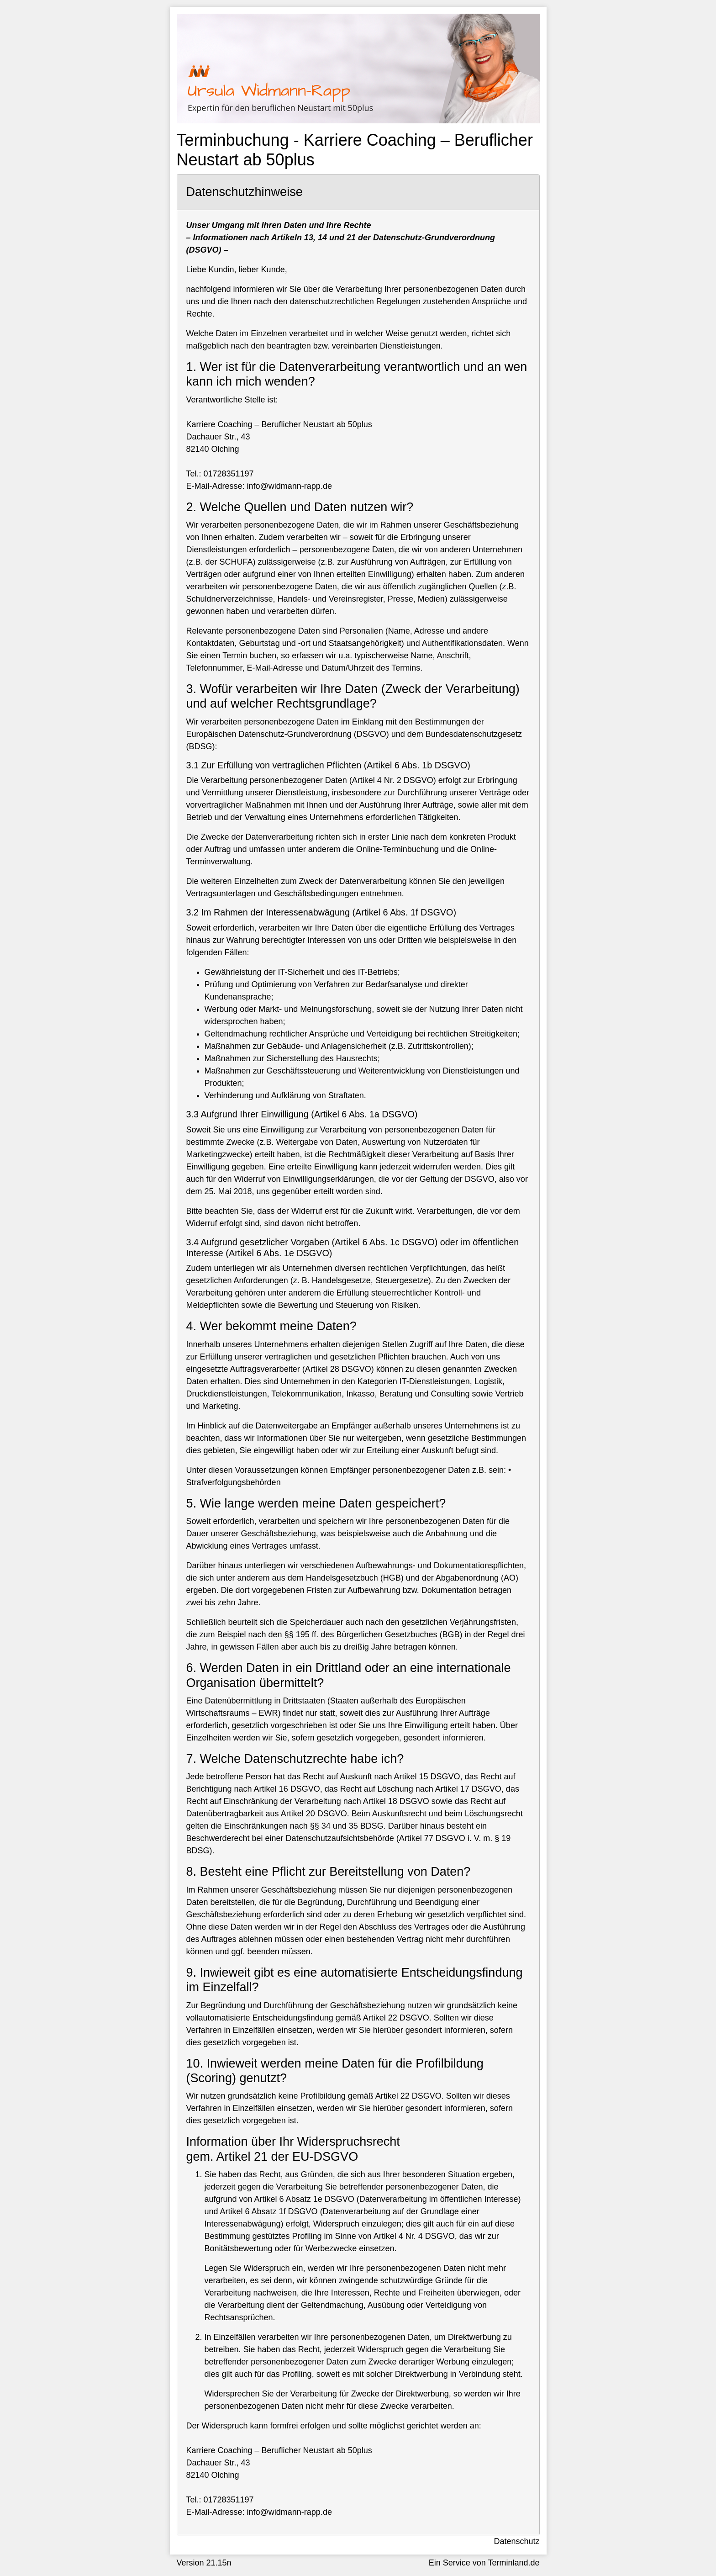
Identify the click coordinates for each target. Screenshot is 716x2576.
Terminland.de (513, 2562)
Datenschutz (516, 2541)
